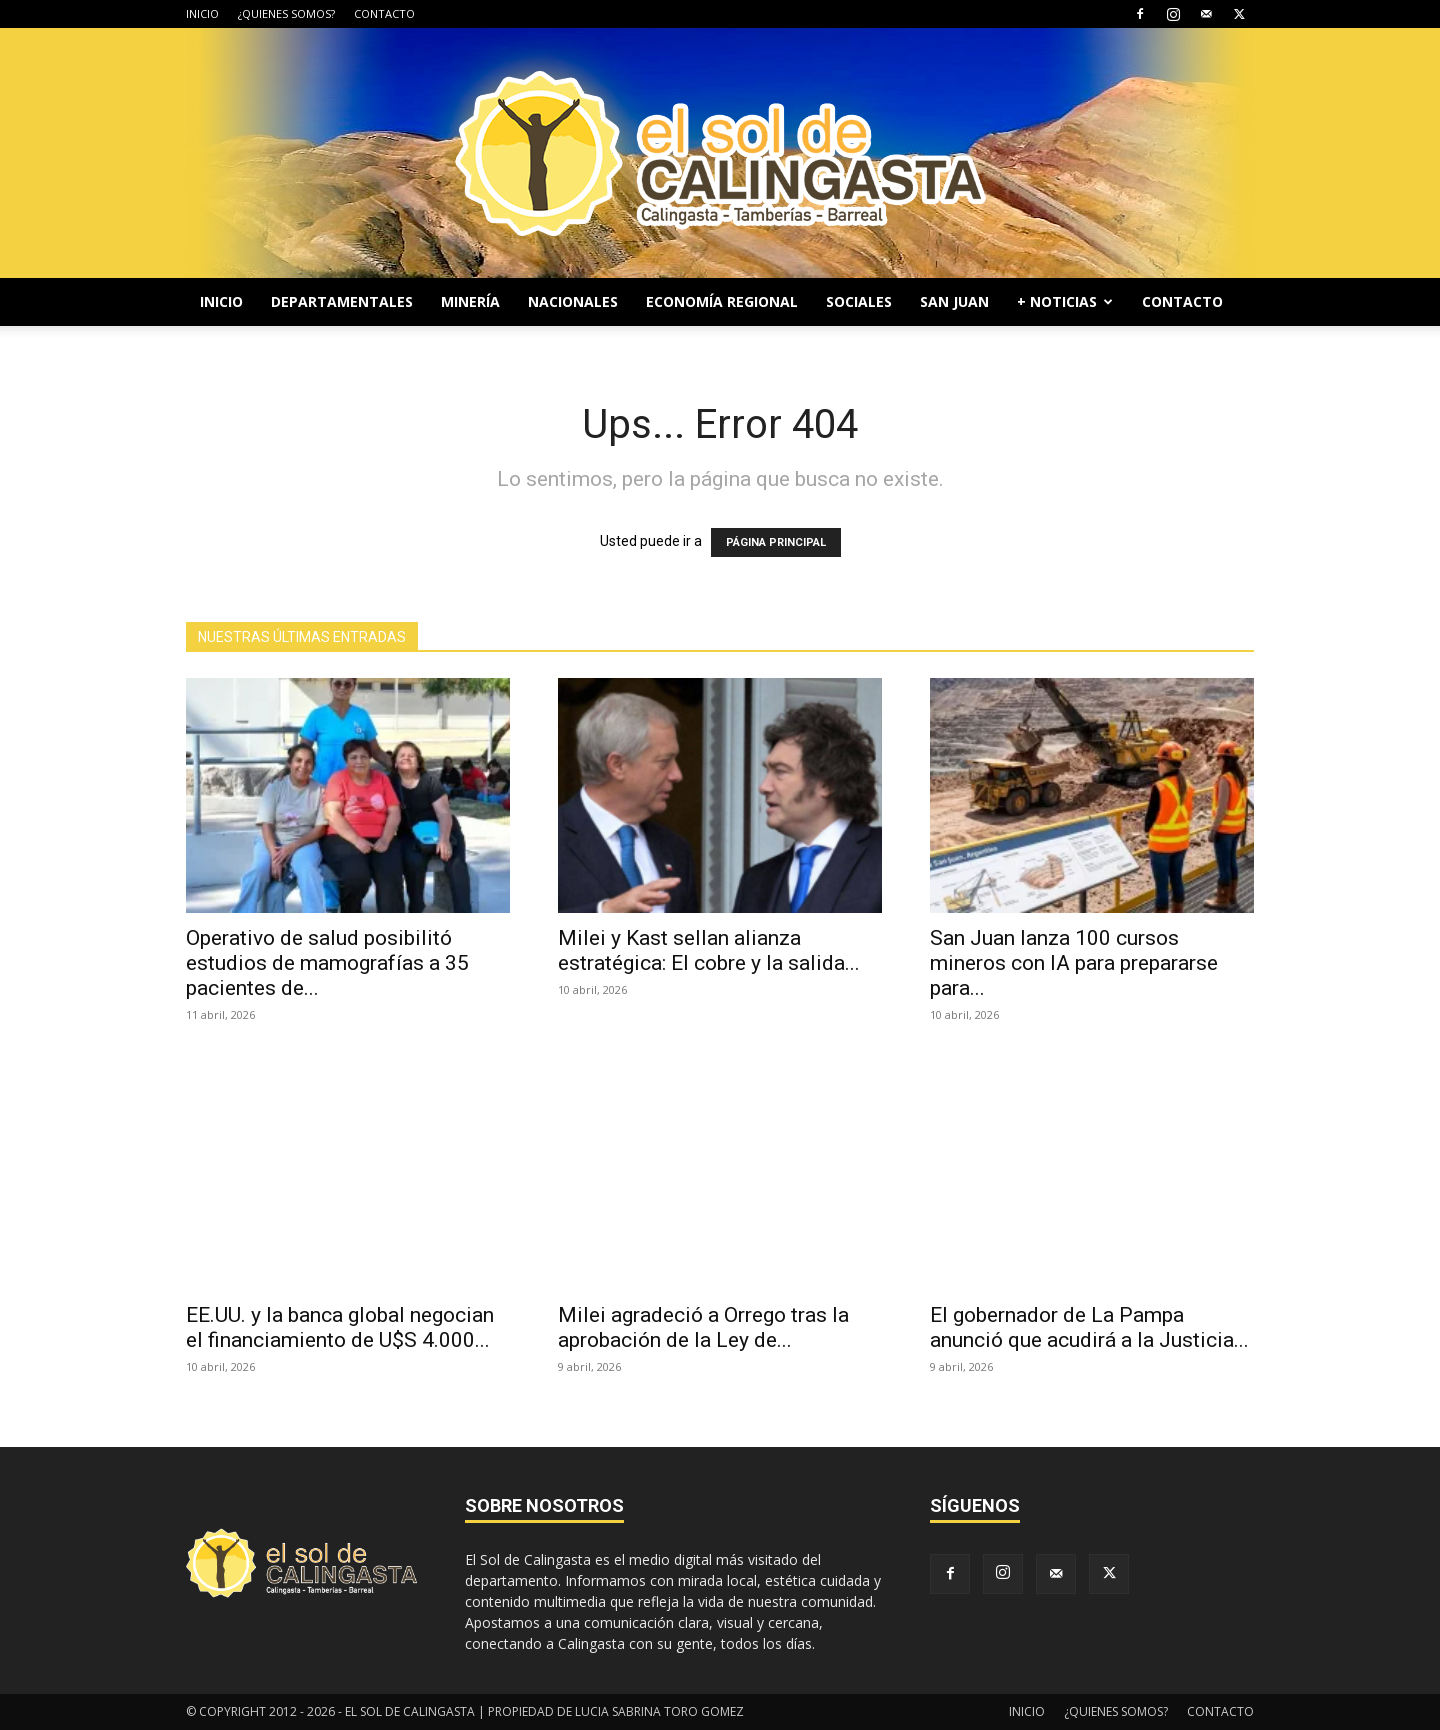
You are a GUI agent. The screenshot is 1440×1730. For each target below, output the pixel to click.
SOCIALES (859, 301)
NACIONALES (573, 301)
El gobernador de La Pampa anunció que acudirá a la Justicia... (1089, 1327)
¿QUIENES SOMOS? (286, 13)
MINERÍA (470, 301)
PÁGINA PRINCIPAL (776, 542)
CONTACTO (384, 13)
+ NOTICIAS (1065, 301)
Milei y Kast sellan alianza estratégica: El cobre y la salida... (709, 950)
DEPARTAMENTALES (342, 301)
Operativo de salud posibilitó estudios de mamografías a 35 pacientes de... (327, 963)
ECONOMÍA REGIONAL (722, 301)
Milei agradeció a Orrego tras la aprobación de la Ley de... (703, 1327)
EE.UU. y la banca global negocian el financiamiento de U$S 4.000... (340, 1327)
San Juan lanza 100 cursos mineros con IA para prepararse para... (1074, 963)
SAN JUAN (954, 301)
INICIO (202, 13)
